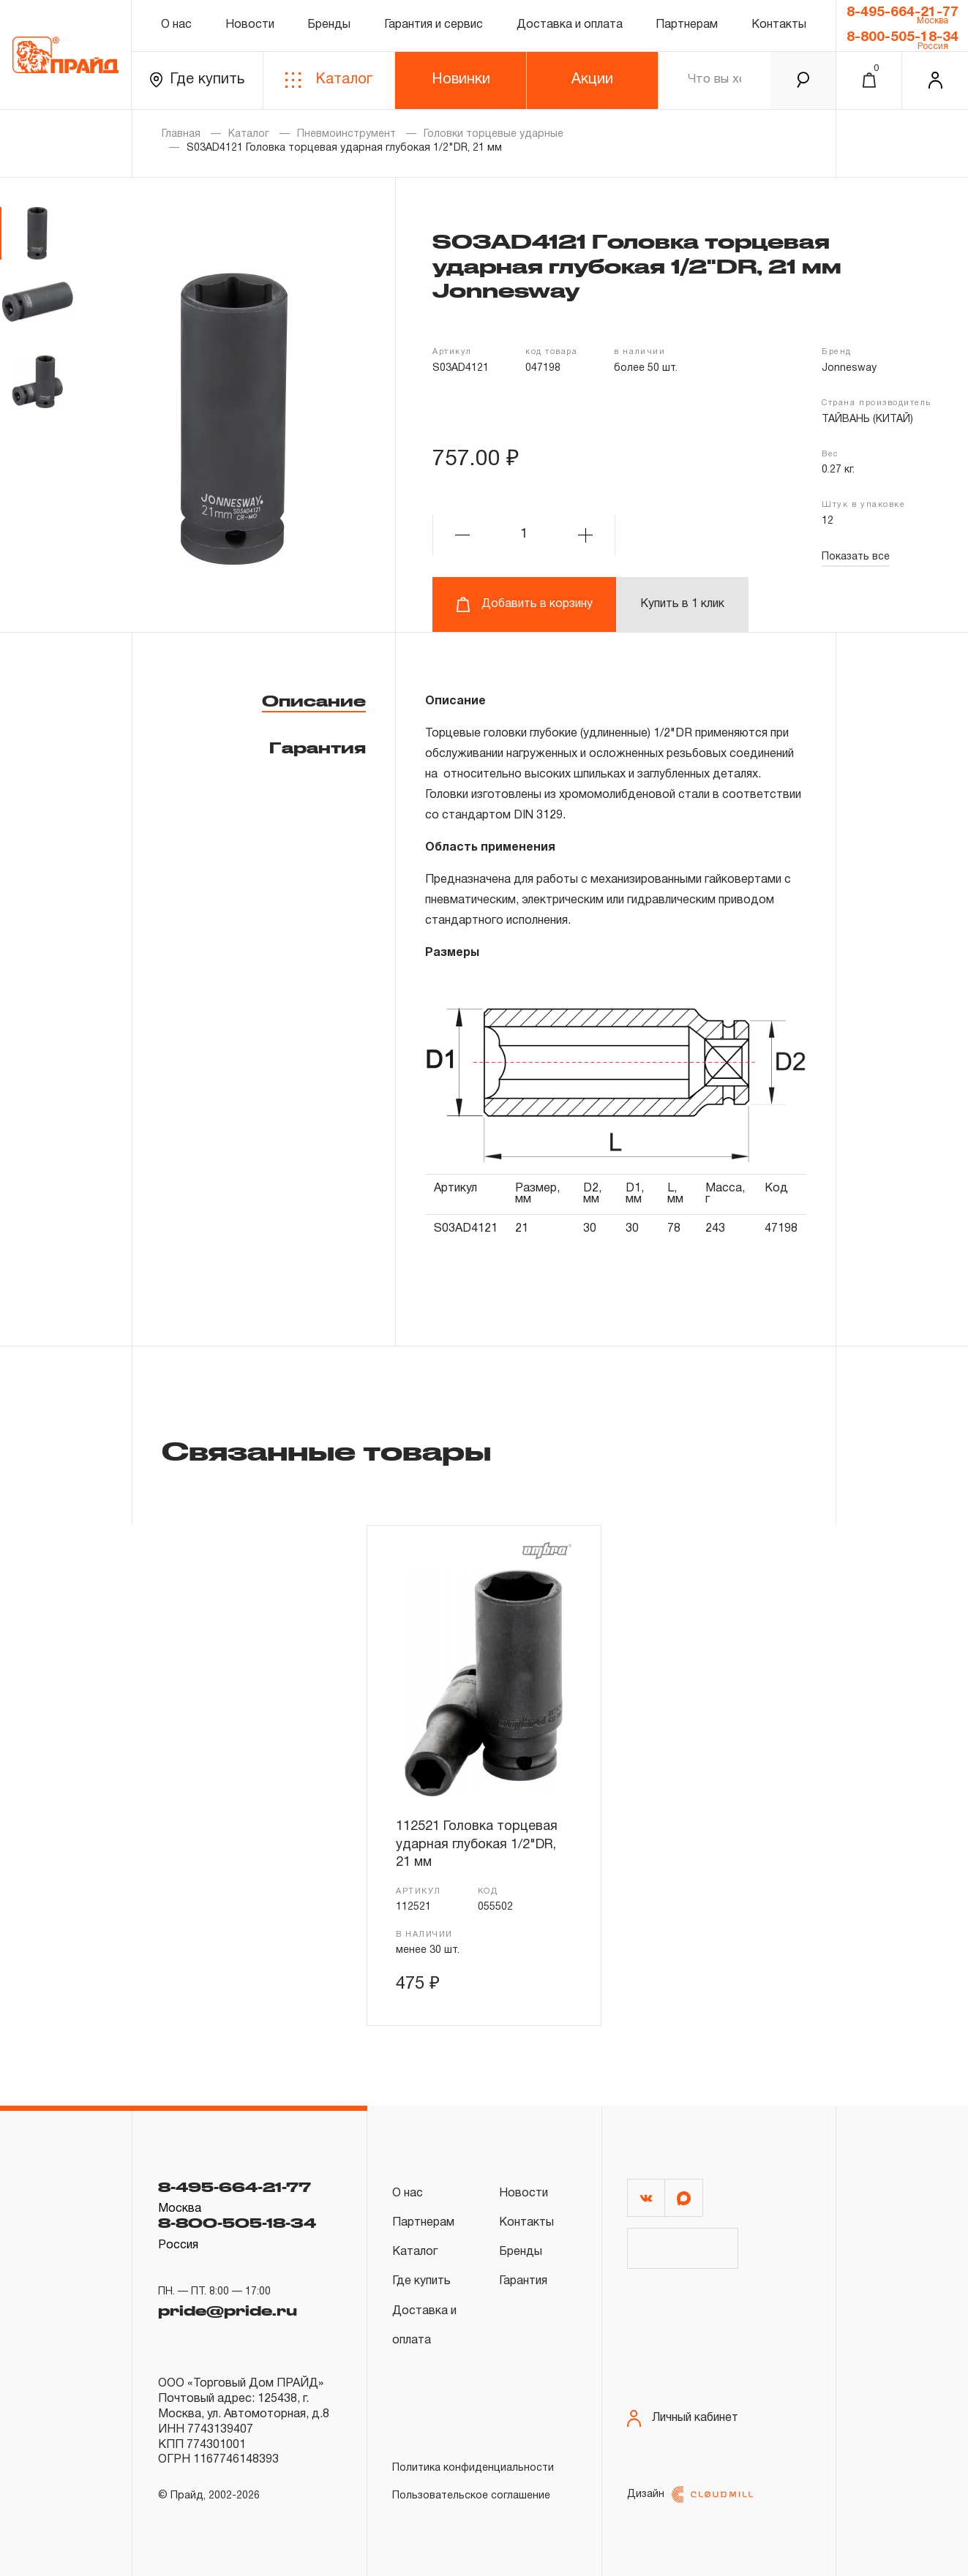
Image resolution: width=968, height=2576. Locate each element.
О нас (176, 25)
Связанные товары (326, 1450)
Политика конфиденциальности (473, 2468)
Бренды (328, 25)
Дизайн (690, 2494)
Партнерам (687, 25)
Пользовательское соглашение (471, 2496)
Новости (249, 25)
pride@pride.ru (227, 2310)
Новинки (461, 79)
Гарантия (317, 747)
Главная (181, 134)
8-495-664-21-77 (902, 12)
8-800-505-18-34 (902, 37)
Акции (592, 79)
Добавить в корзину (524, 604)
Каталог (328, 80)
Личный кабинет (682, 2418)
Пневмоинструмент (346, 134)
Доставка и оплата (570, 25)
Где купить (197, 80)
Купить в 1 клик (682, 604)
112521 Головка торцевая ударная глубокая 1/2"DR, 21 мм (477, 1844)
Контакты (778, 25)
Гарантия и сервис (433, 25)
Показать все (856, 557)
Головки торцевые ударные (493, 134)
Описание (314, 700)
